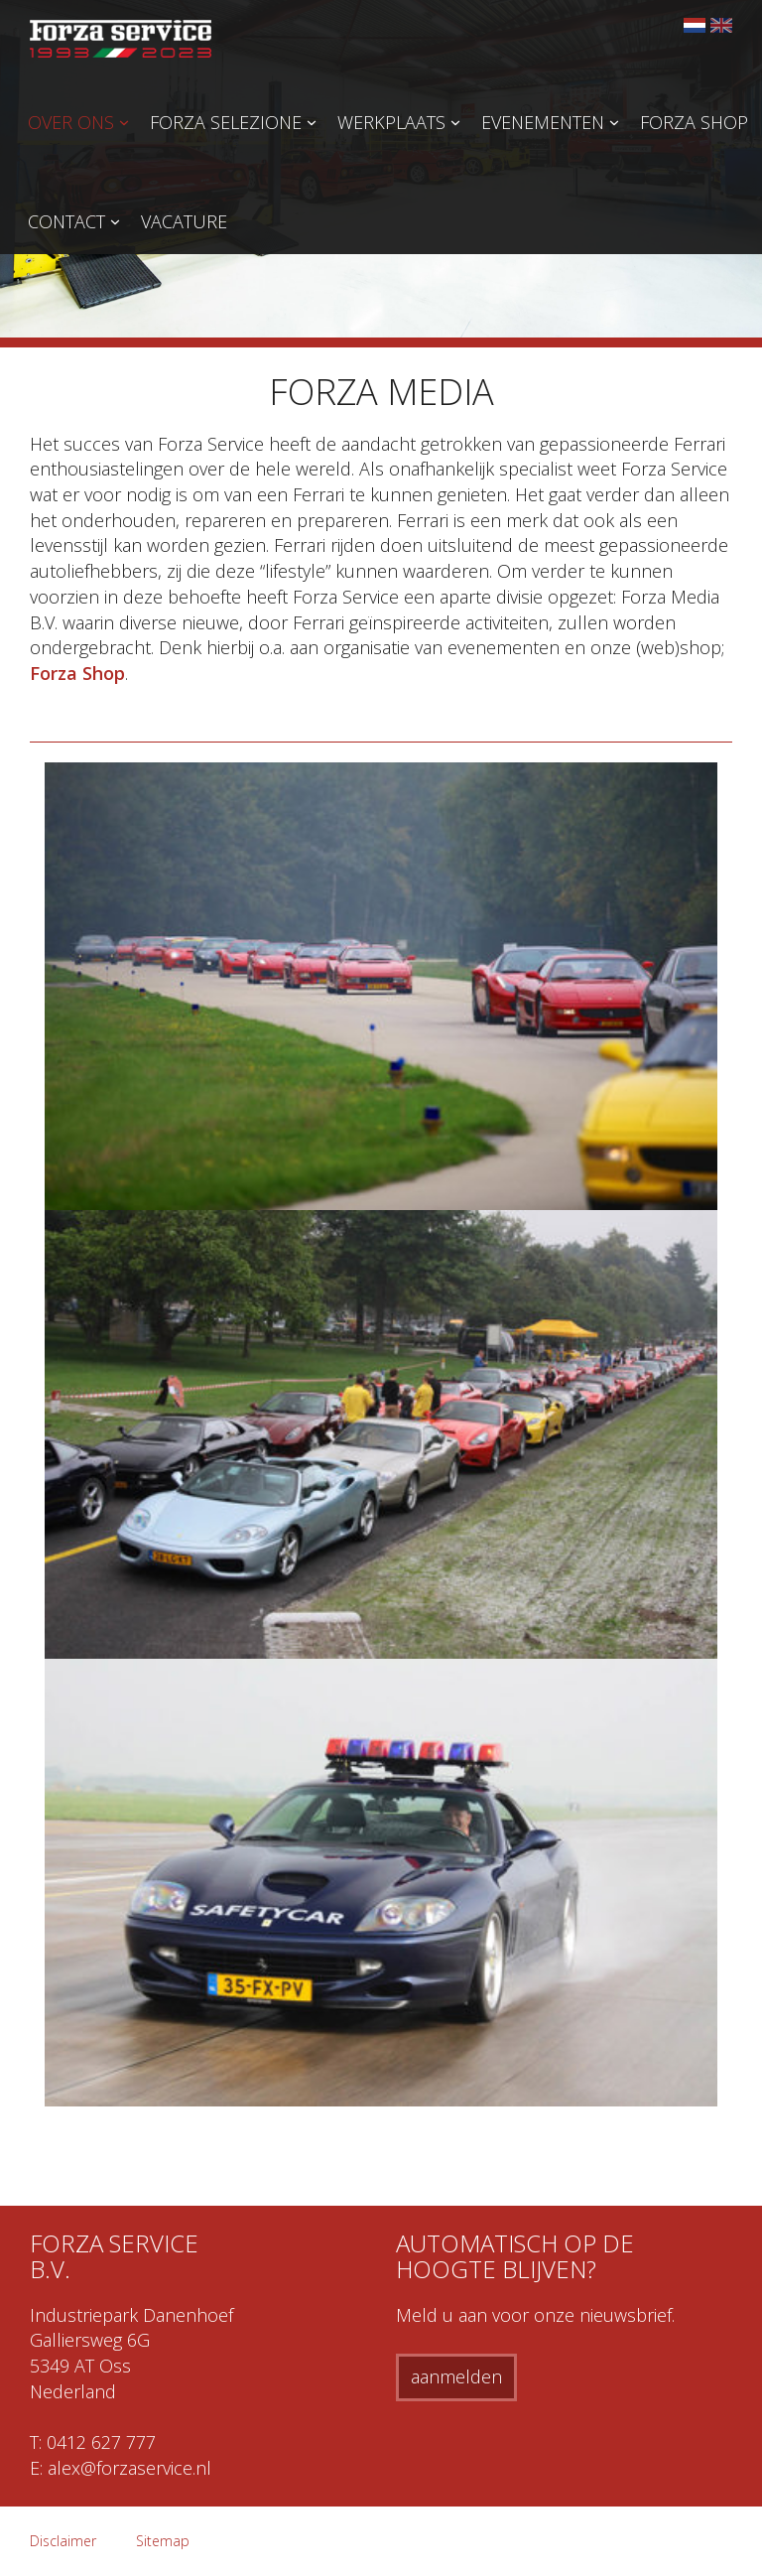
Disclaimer (63, 2540)
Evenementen (542, 122)
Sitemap (163, 2540)
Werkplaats (391, 122)
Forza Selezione (226, 122)
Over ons (71, 122)
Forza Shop (694, 122)
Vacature (184, 221)
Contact (66, 221)
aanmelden (456, 2376)
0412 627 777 (101, 2442)
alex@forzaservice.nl (129, 2468)
